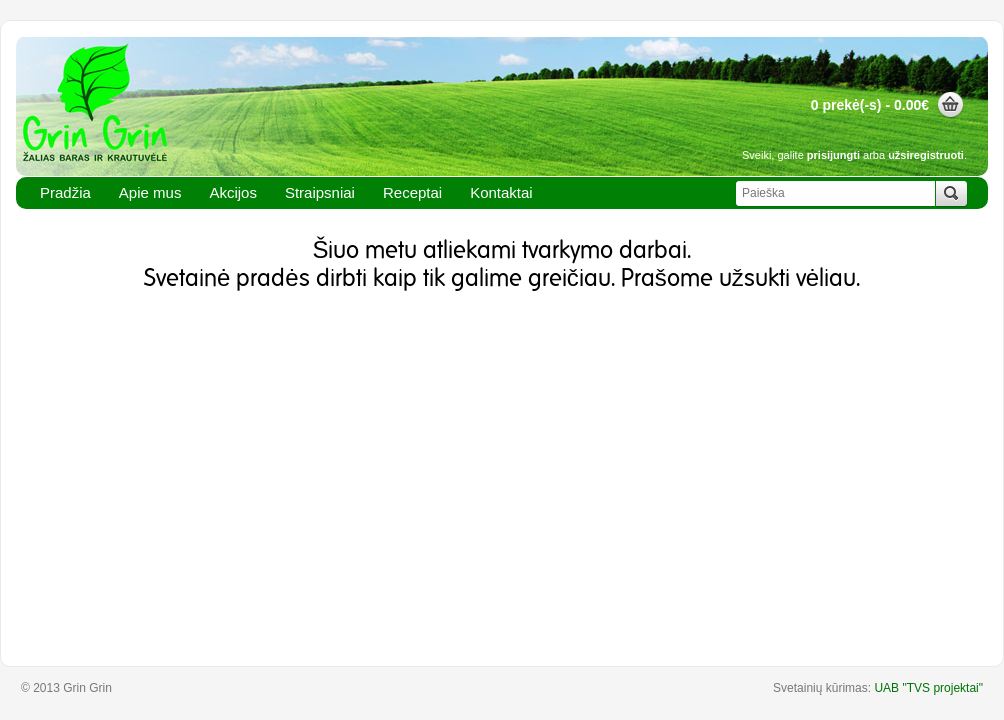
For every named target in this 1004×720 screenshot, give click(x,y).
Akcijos (233, 192)
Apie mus (150, 192)
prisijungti (833, 155)
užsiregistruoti (926, 155)
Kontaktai (501, 192)
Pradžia (65, 192)
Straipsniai (320, 192)
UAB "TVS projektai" (928, 688)
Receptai (412, 192)
